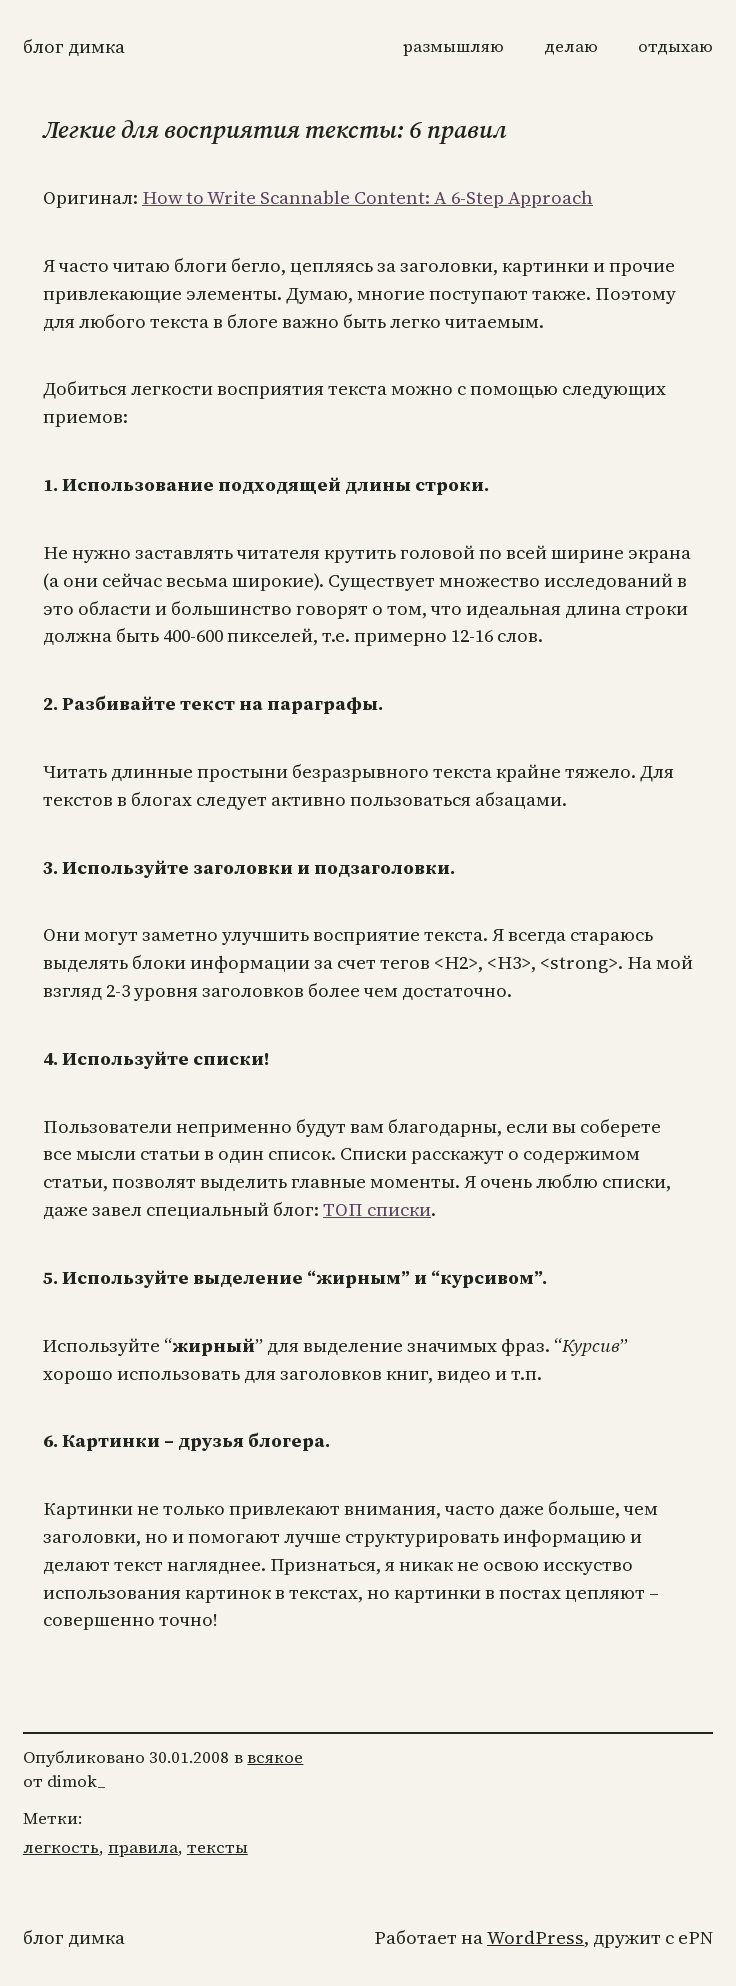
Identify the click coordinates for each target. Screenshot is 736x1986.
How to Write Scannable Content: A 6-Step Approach (367, 197)
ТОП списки (377, 1209)
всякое (275, 1757)
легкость (61, 1847)
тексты (217, 1847)
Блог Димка (74, 46)
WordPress (535, 1937)
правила (143, 1847)
